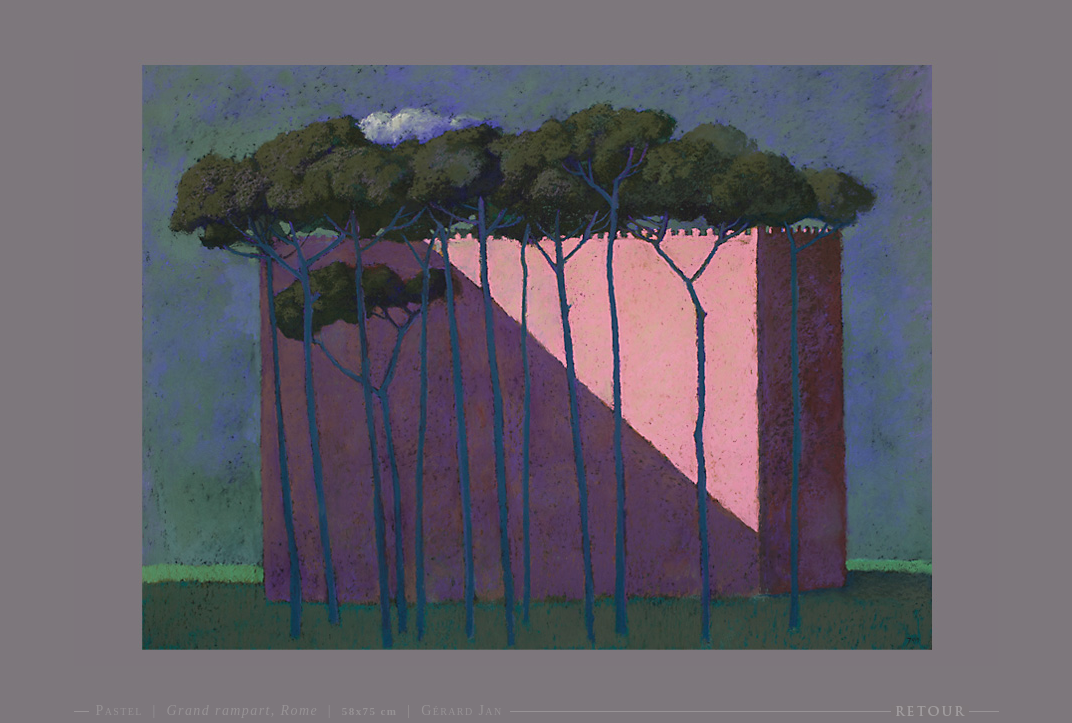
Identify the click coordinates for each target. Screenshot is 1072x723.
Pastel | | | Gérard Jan (299, 710)
